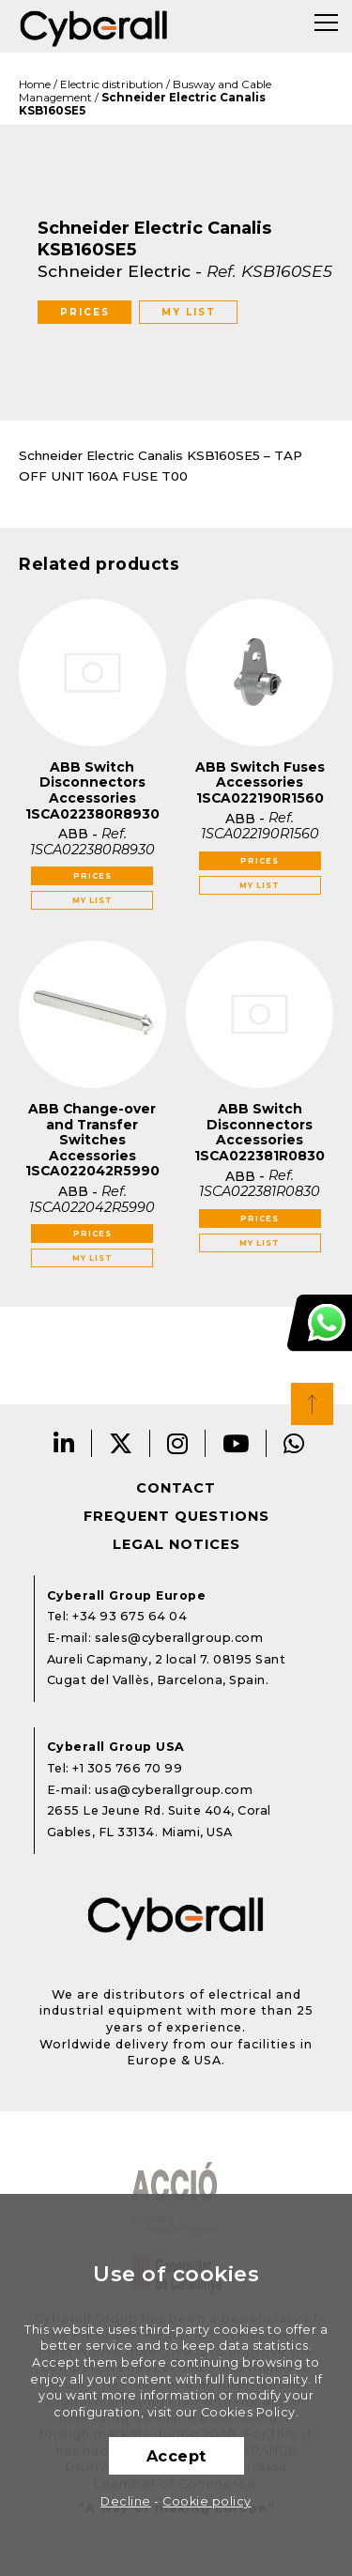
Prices (85, 312)
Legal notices (176, 1544)
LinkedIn (64, 1443)
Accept (176, 2455)
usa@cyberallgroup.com (174, 1790)
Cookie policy (207, 2501)
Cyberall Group (94, 26)
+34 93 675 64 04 (129, 1616)
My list (188, 312)
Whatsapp (294, 1443)
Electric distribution (111, 84)
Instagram (178, 1443)
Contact (176, 1488)
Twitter (121, 1443)
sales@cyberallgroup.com (179, 1638)
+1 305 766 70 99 (127, 1768)
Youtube (236, 1443)
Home (35, 84)
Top (312, 1404)
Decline (125, 2501)
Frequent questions (176, 1516)
